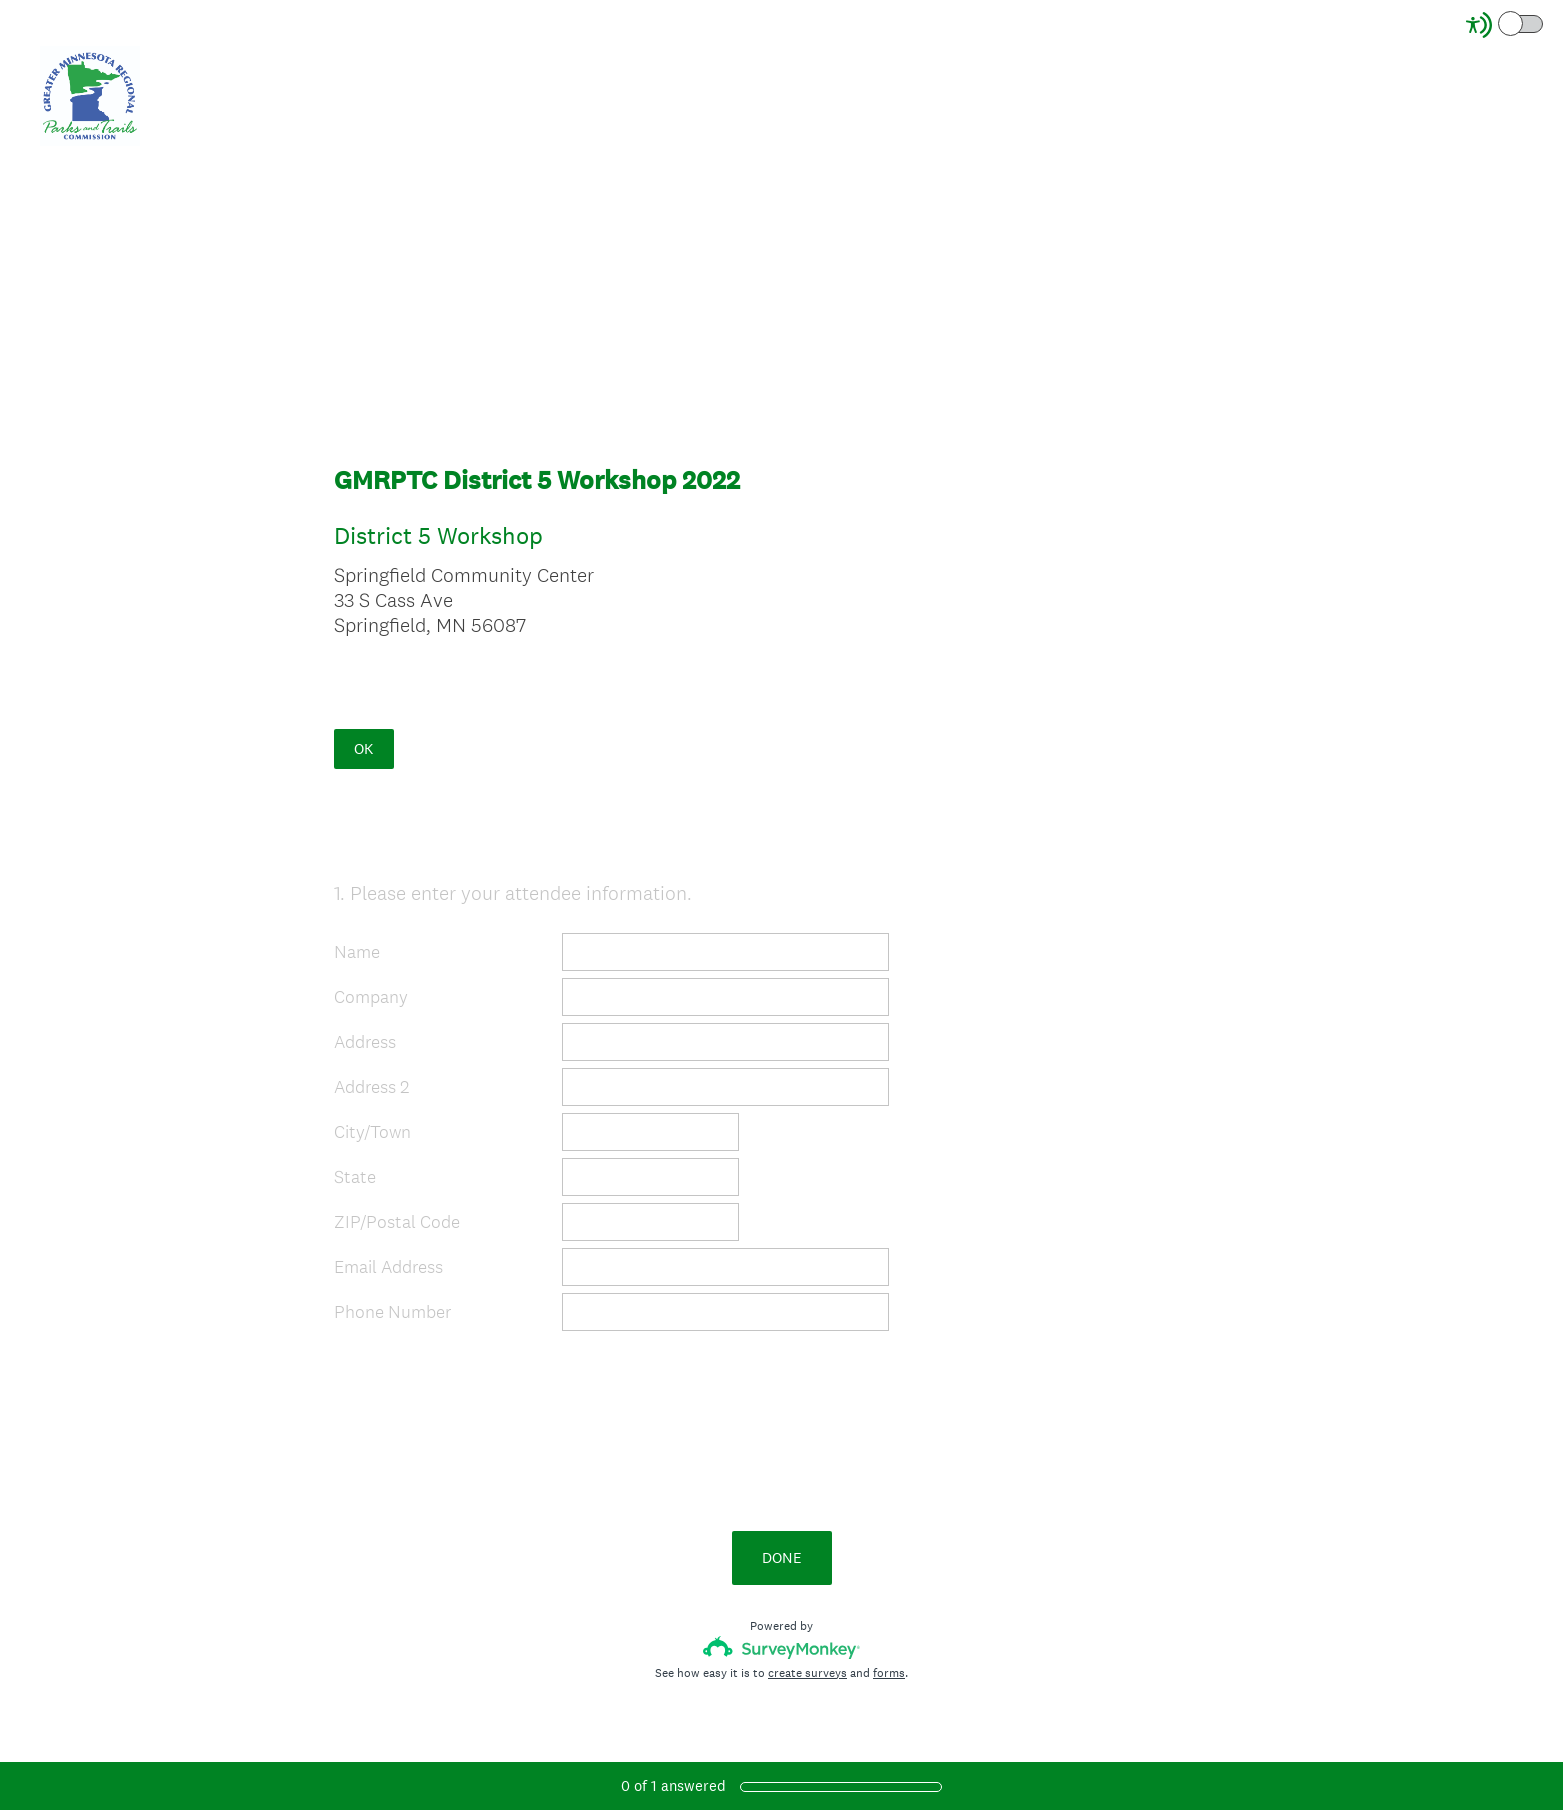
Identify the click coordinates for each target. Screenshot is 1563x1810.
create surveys (807, 1673)
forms (889, 1673)
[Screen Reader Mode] (1506, 25)
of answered (673, 1785)
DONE (782, 1557)
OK (363, 748)
